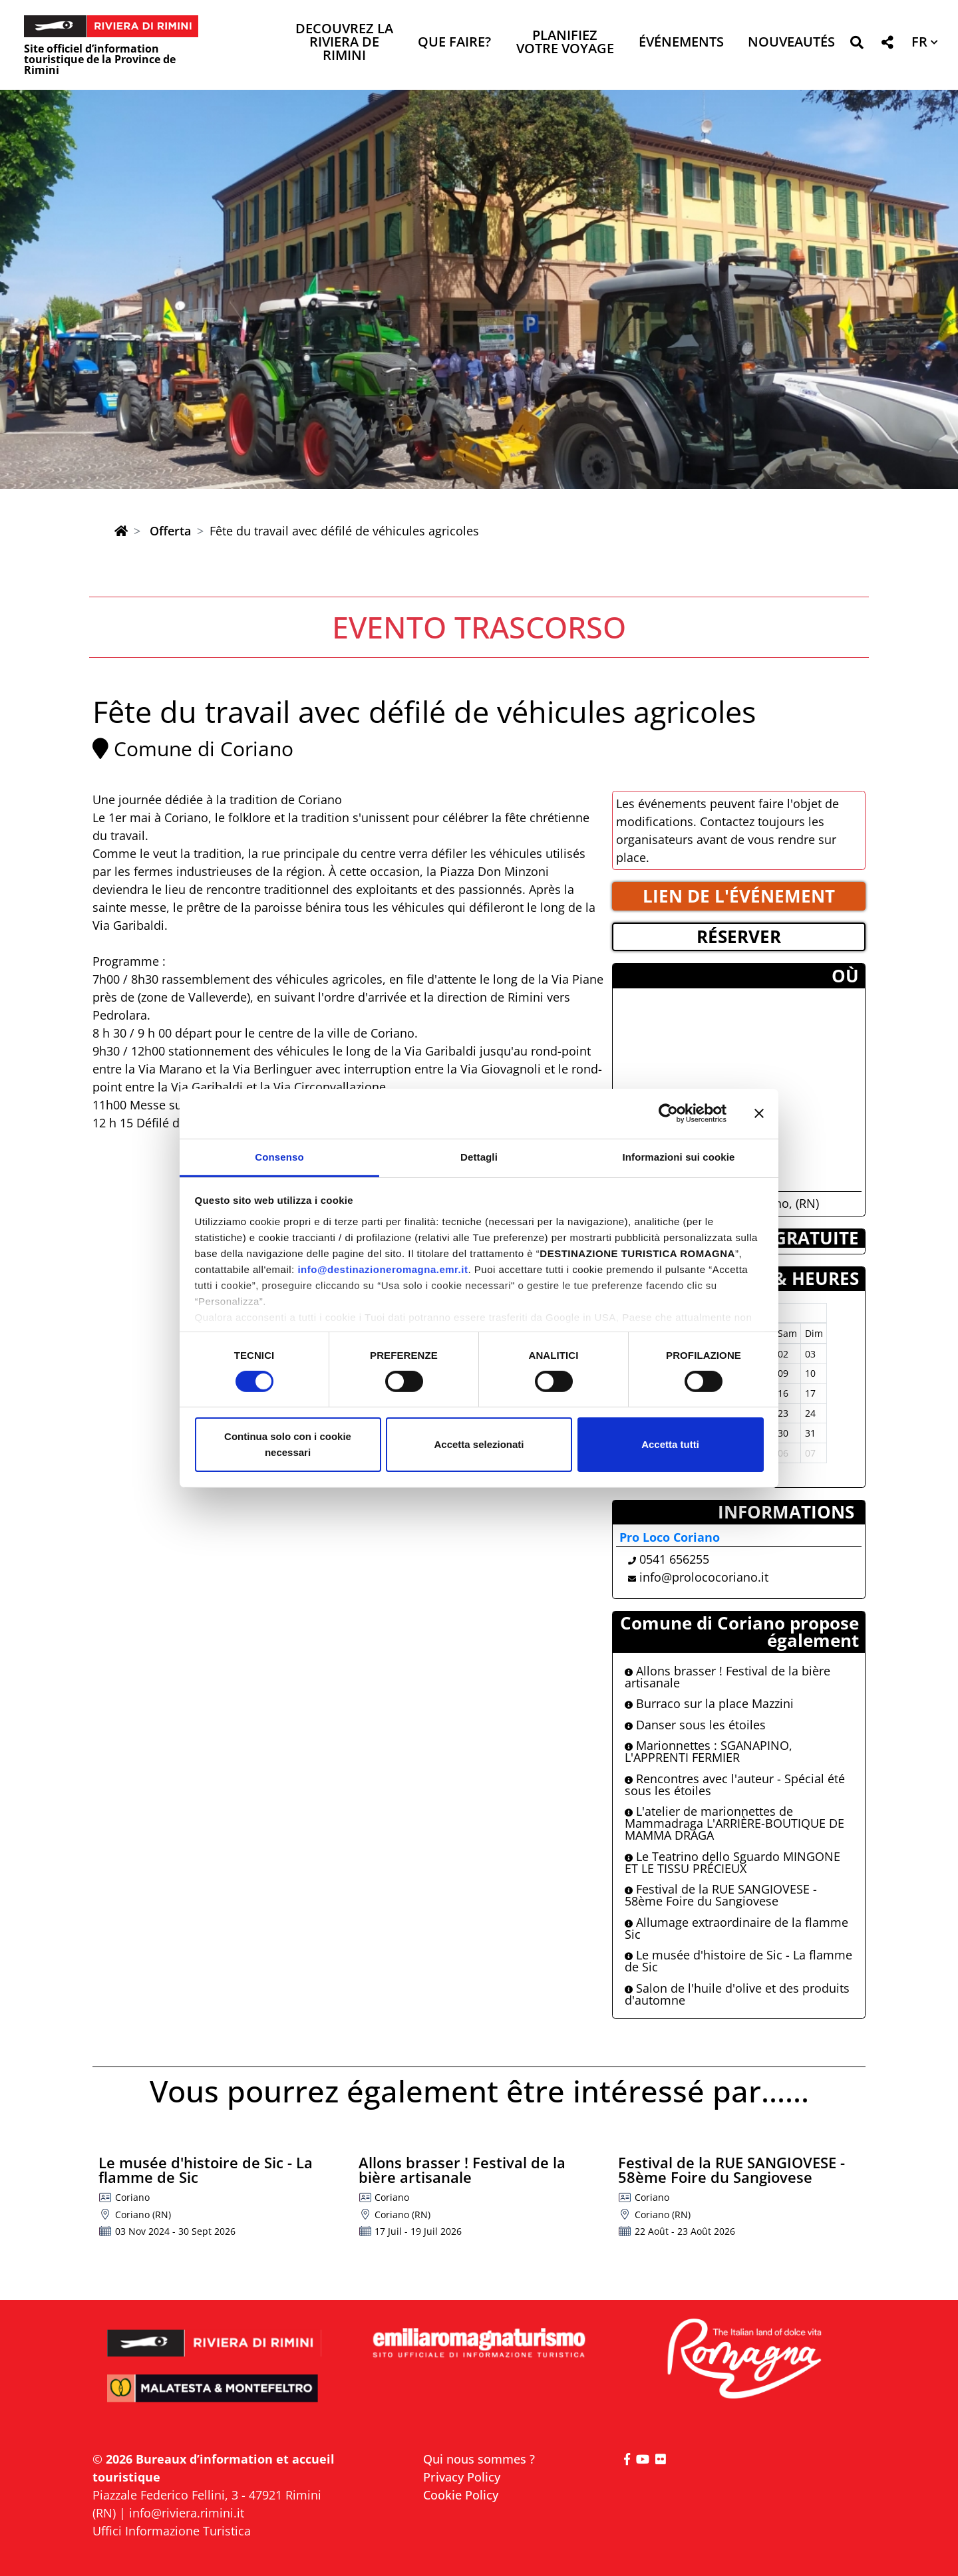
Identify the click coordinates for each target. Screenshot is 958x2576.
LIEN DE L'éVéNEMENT (739, 896)
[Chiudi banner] (759, 1113)
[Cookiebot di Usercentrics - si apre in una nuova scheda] (668, 1113)
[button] (856, 45)
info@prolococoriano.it (703, 1577)
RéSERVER (739, 936)
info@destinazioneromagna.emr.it (382, 1268)
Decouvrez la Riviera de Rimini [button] (344, 43)
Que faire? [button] (454, 43)
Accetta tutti (670, 1444)
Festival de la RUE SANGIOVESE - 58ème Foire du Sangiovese (721, 1895)
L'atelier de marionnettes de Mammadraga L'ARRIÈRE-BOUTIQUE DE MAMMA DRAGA (734, 1823)
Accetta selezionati (479, 1444)
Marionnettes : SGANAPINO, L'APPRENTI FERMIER (708, 1751)
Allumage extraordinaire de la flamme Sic (736, 1928)
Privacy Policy (461, 2477)
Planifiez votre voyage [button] (565, 43)
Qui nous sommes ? (479, 2459)
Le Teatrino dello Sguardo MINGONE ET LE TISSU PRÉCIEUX (732, 1862)
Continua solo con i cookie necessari (287, 1444)
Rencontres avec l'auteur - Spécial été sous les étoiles (735, 1784)
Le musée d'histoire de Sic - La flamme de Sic (738, 1961)
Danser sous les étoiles (695, 1725)
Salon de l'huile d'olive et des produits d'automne (737, 1994)
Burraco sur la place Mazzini (709, 1703)
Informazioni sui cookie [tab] (679, 1156)
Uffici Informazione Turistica (171, 2531)
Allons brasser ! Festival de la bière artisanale (727, 1677)
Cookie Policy (460, 2495)
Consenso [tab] (279, 1156)
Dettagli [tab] (479, 1156)
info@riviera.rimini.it (186, 2513)
